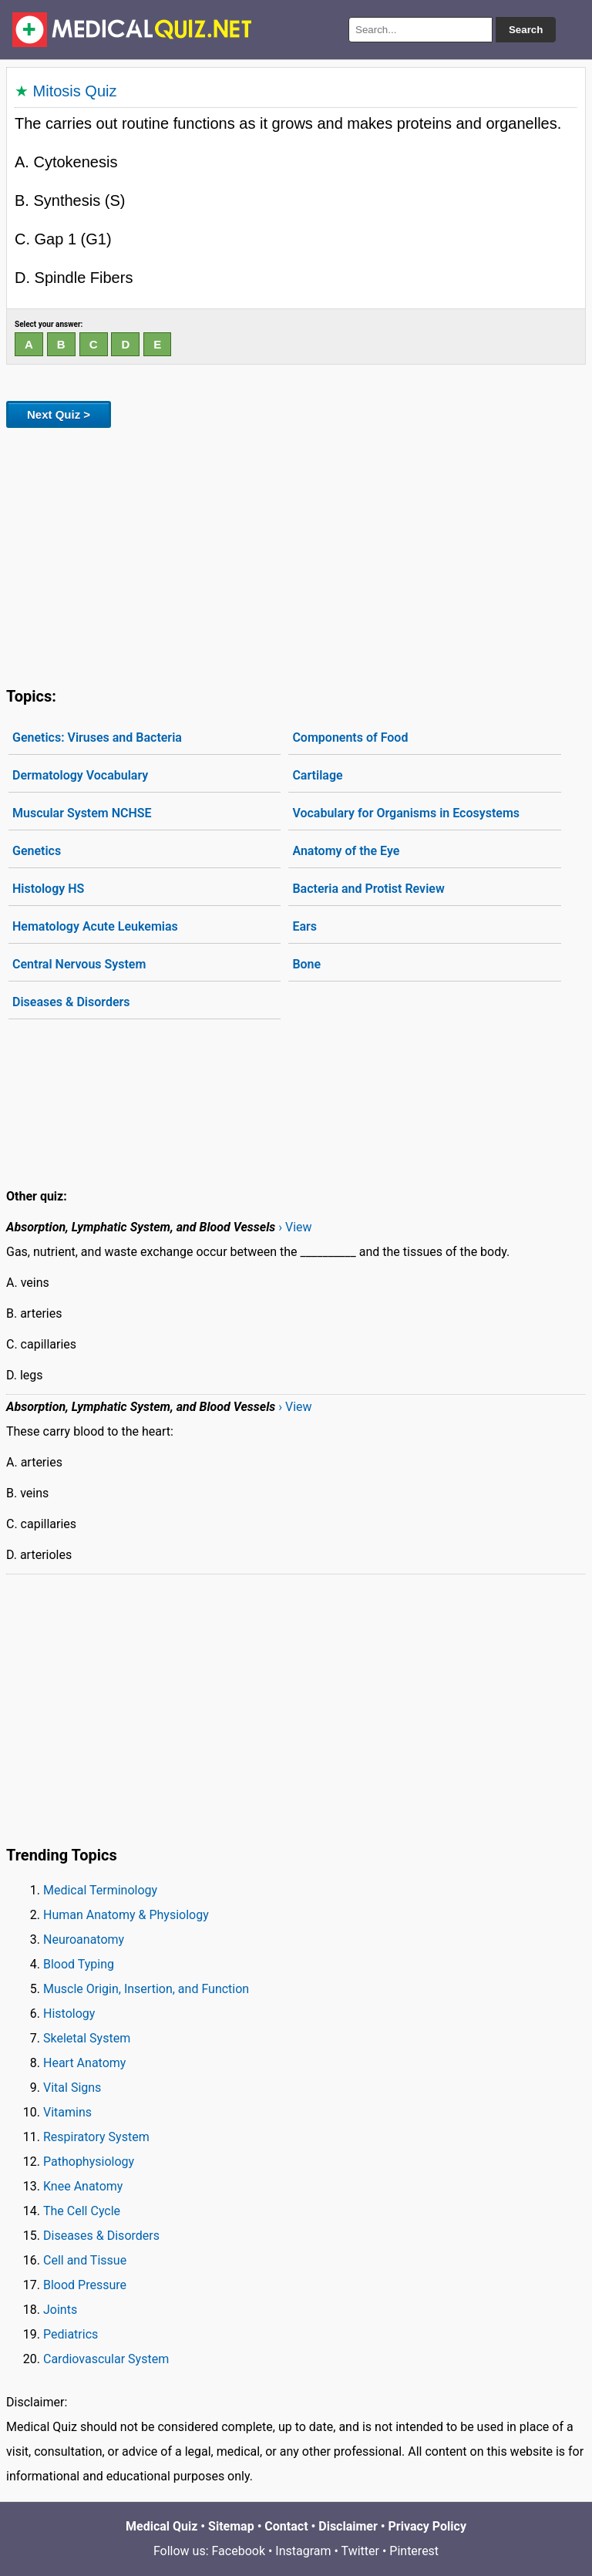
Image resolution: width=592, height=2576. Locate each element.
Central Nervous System (79, 964)
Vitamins (67, 2112)
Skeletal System (86, 2038)
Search (526, 29)
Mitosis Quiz (75, 90)
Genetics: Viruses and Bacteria (97, 737)
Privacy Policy (427, 2526)
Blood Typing (78, 1964)
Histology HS (48, 888)
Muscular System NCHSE (82, 813)
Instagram (303, 2551)
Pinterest (414, 2551)
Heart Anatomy (84, 2063)
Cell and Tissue (84, 2260)
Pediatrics (70, 2334)
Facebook (238, 2551)
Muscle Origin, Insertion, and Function (146, 1989)
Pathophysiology (88, 2161)
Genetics (36, 851)
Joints (60, 2309)
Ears (304, 926)
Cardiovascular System (106, 2359)
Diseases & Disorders (71, 1002)
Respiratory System (96, 2137)
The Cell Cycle (81, 2211)
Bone (306, 964)
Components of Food (350, 737)
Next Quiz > (58, 414)
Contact (286, 2526)
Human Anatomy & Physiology (126, 1915)
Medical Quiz (161, 2526)
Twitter (360, 2551)
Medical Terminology (100, 1890)
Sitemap (231, 2526)
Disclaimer (348, 2526)
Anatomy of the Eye (345, 851)
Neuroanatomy (83, 1939)
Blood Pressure (84, 2285)
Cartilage (317, 775)
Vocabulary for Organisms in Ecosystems (406, 813)
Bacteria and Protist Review (368, 888)
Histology (69, 2013)
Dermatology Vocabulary (80, 775)
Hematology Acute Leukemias (95, 926)
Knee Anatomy (83, 2186)
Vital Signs (72, 2087)
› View (294, 1227)
